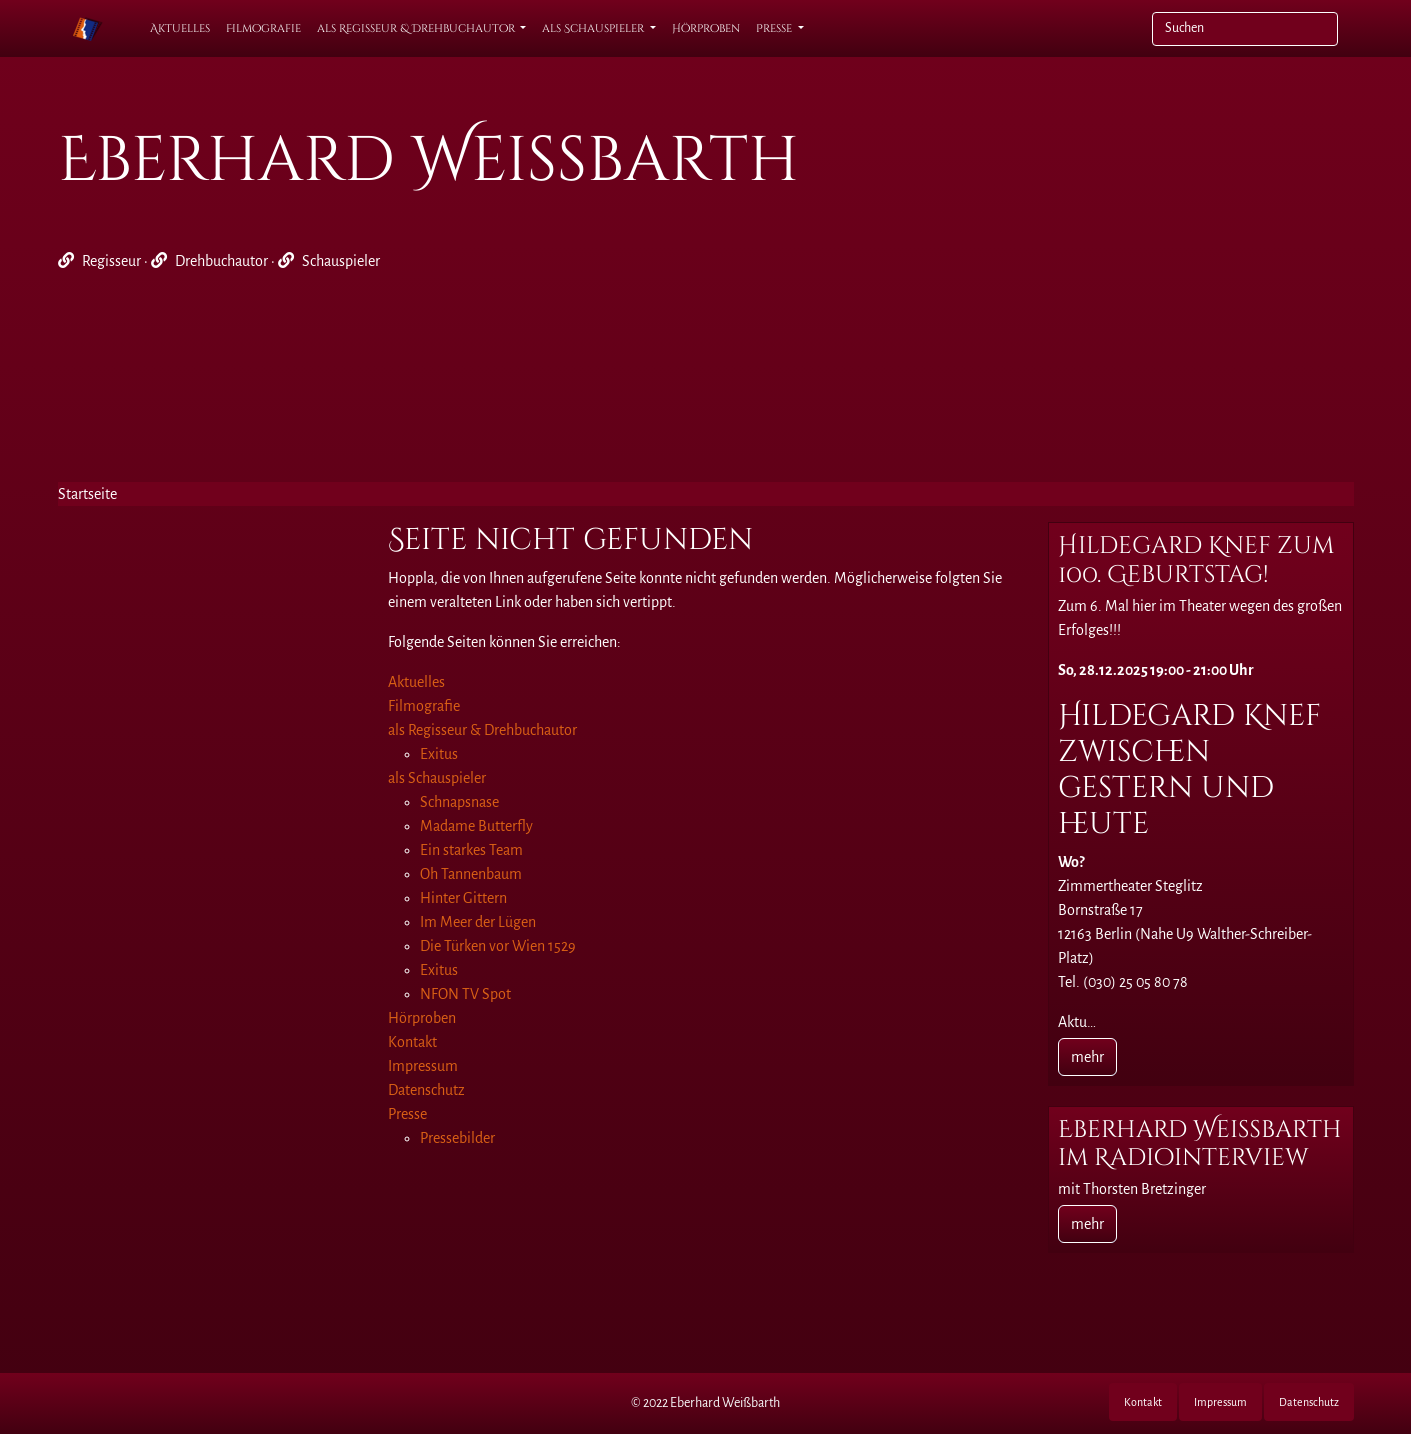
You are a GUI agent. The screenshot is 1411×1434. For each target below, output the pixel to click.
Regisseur (111, 261)
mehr (1087, 1057)
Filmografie (263, 28)
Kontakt (1143, 1402)
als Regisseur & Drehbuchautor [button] (417, 28)
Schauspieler (341, 261)
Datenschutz (1309, 1402)
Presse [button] (775, 28)
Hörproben (706, 28)
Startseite (87, 494)
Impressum (1220, 1402)
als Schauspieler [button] (594, 28)
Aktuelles (180, 28)
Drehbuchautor (221, 261)
